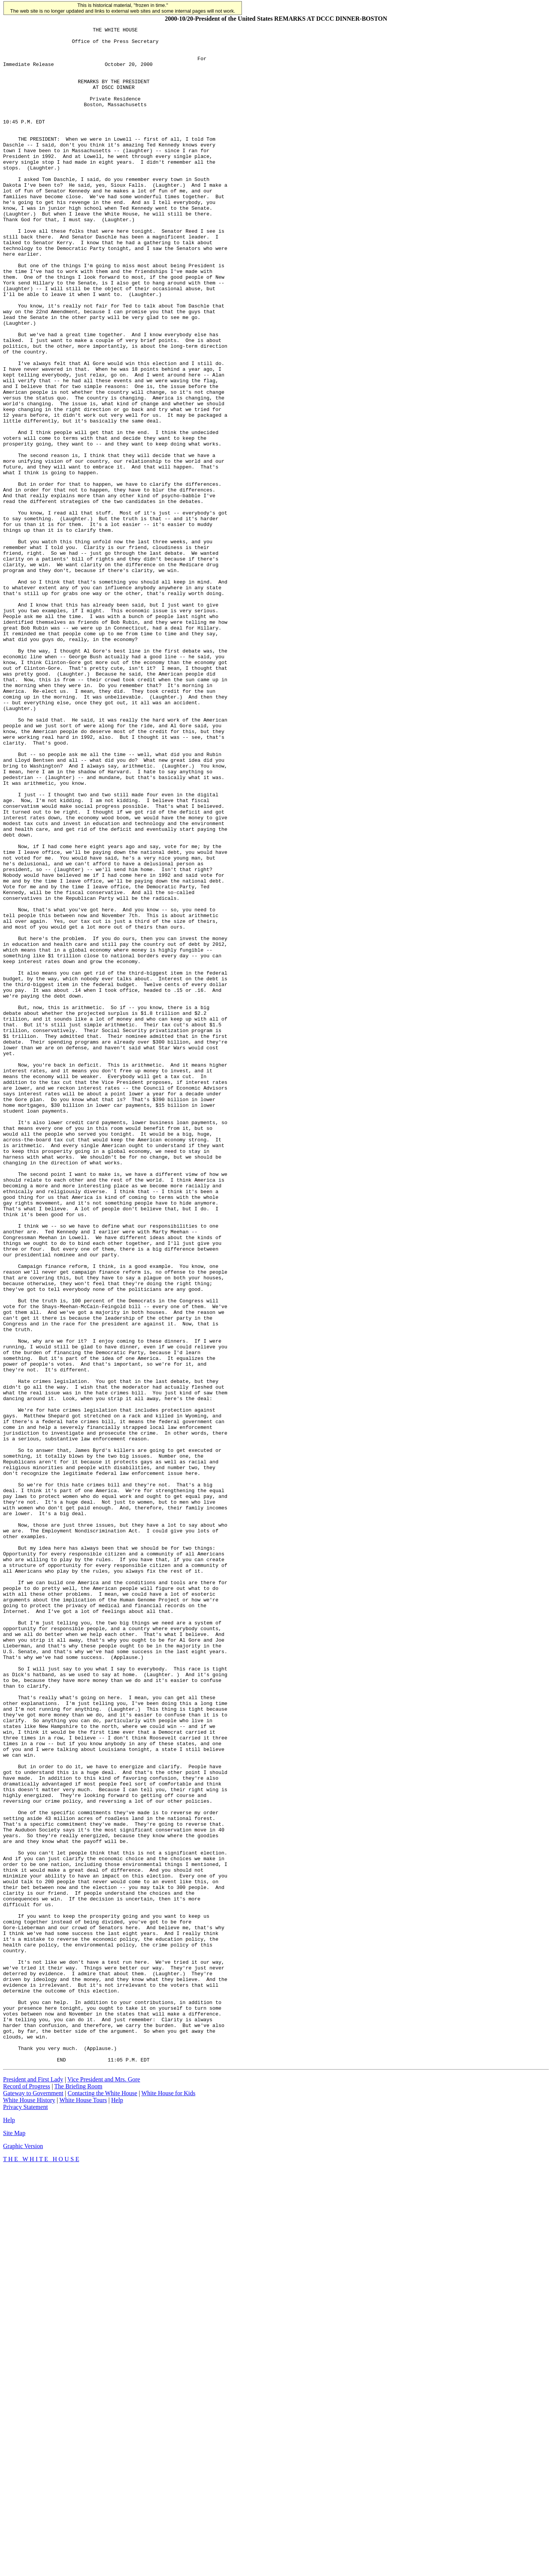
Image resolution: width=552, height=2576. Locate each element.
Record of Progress (26, 2493)
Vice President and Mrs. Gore (103, 2486)
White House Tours (83, 2507)
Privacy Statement (25, 2514)
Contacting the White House (102, 2500)
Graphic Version (23, 2553)
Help (117, 2507)
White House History (29, 2507)
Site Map (14, 2540)
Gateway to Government (33, 2500)
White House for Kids (168, 2500)
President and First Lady (33, 2486)
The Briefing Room (78, 2493)
